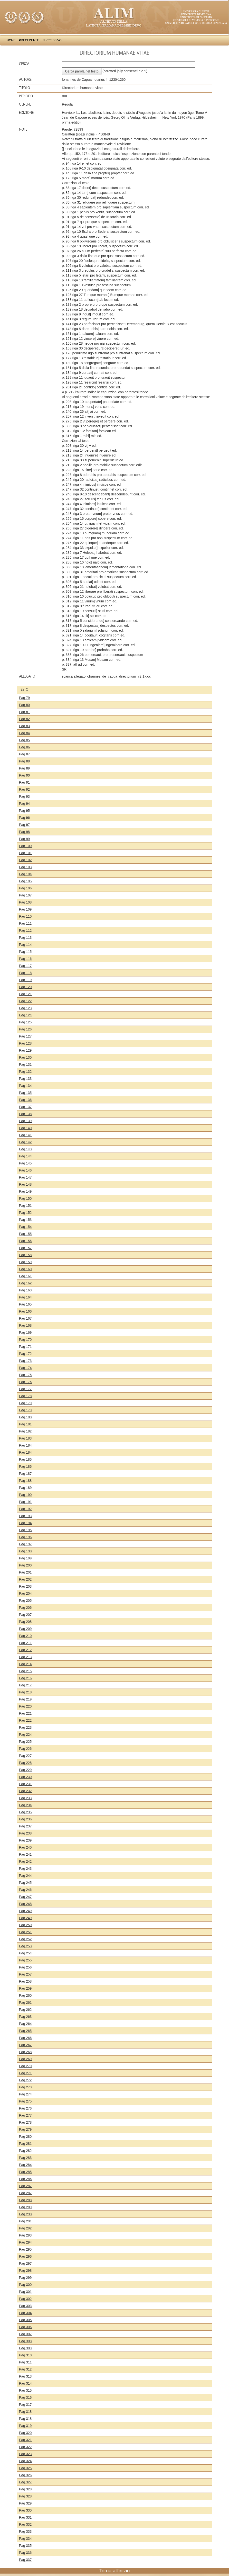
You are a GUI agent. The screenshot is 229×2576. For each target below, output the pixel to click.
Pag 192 (25, 1509)
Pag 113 (25, 937)
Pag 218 (25, 1692)
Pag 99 (24, 839)
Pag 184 (25, 1445)
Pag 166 (25, 1311)
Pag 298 (25, 2270)
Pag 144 (25, 1156)
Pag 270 (25, 2066)
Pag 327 (25, 2482)
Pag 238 (25, 1833)
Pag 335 (25, 2546)
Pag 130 (25, 1057)
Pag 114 (25, 945)
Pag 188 (25, 1481)
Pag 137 (25, 1107)
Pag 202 (25, 1579)
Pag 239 (25, 1840)
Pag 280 (25, 2136)
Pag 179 (25, 1403)
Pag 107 (25, 895)
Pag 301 (25, 2292)
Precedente (29, 40)
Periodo (26, 96)
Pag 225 (25, 1742)
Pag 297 (25, 2263)
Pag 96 (24, 818)
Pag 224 (25, 1734)
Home (11, 40)
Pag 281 (25, 2144)
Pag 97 (24, 825)
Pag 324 (25, 2461)
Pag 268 (25, 2052)
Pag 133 (25, 1079)
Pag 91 (24, 782)
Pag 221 (25, 1713)
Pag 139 (25, 1121)
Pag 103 (25, 867)
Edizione (26, 112)
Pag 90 (24, 775)
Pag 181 (25, 1424)
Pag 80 (24, 705)
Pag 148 (25, 1184)
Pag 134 (25, 1086)
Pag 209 (25, 1629)
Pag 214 (25, 1664)
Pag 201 (25, 1572)
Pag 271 (25, 2073)
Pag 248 (25, 1904)
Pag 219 (25, 1699)
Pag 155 (25, 1234)
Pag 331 (25, 2517)
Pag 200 (25, 1565)
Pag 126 (25, 1029)
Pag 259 (25, 1988)
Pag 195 (25, 1530)
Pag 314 (25, 2383)
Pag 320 (25, 2433)
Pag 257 (25, 1974)
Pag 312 (25, 2369)
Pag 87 (24, 754)
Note (23, 129)
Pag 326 (25, 2475)
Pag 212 (25, 1650)
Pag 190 (25, 1495)
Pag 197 (25, 1544)
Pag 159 (25, 1262)
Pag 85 (24, 740)
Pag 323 (25, 2454)
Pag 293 (25, 2235)
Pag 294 (25, 2242)
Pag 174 (25, 1368)
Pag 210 (25, 1636)
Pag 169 (25, 1332)
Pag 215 (25, 1671)
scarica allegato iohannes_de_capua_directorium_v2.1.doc (106, 676)
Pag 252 (25, 1939)
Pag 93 (24, 796)
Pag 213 (25, 1657)
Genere (25, 104)
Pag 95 (24, 811)
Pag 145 (25, 1163)
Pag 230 (25, 1777)
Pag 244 (25, 1876)
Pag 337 (25, 2560)
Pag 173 (25, 1361)
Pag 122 (25, 1001)
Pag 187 (25, 1474)
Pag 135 (25, 1093)
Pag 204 (25, 1593)
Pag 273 (25, 2087)
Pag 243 (25, 1868)
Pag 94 (24, 803)
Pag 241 (25, 1854)
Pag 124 (25, 1015)
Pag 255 (25, 1960)
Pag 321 (25, 2440)
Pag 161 (25, 1276)
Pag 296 (25, 2256)
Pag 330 (25, 2510)
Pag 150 (25, 1198)
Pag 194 (25, 1523)
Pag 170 (25, 1340)
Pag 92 (24, 789)
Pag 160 (25, 1269)
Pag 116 (25, 959)
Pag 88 (24, 761)
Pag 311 (25, 2362)
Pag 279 (25, 2129)
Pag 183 (25, 1438)
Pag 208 (25, 1622)
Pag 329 (25, 2503)
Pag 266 (25, 2038)
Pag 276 (25, 2108)
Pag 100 (25, 846)
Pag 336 (25, 2553)
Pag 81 (24, 712)
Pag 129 (25, 1050)
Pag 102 (25, 860)
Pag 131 (25, 1064)
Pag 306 (25, 2327)
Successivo (52, 40)
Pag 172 (25, 1354)
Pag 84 (24, 733)
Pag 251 (25, 1932)
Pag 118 (25, 973)
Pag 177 (25, 1389)
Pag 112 (25, 930)
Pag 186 (25, 1466)
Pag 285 (25, 2172)
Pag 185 (25, 1459)
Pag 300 (25, 2285)
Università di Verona (196, 14)
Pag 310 (25, 2355)
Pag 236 (25, 1819)
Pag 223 (25, 1727)
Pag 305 (25, 2320)
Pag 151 (25, 1206)
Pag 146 (25, 1170)
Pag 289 (25, 2207)
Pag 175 (25, 1375)
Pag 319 (25, 2426)
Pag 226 (25, 1749)
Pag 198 (25, 1551)
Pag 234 (25, 1805)
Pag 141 (25, 1135)
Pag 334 (25, 2538)
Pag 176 (25, 1382)
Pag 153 (25, 1220)
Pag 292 (25, 2228)
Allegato (27, 676)
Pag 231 (25, 1784)
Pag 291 (25, 2221)
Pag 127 (25, 1036)
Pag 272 (25, 2080)
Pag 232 (25, 1791)
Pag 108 (25, 902)
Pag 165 (25, 1304)
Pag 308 (25, 2341)
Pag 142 (25, 1142)
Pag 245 (25, 1883)
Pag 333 (25, 2531)
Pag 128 (25, 1043)
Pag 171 (25, 1347)
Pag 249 (25, 1911)
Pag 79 (24, 698)
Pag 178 (25, 1396)
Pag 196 (25, 1537)
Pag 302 (25, 2299)
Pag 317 (25, 2404)
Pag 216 (25, 1678)
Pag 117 (25, 966)
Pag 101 (25, 853)
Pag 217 (25, 1685)
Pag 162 (25, 1283)
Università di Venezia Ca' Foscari (196, 20)
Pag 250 (25, 1925)
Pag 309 (25, 2348)
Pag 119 (25, 980)
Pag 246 (25, 1890)
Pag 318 (25, 2412)
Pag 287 (25, 2186)
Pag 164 (25, 1297)
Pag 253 (25, 1946)
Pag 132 (25, 1071)
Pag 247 (25, 1897)
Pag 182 (25, 1431)
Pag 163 (25, 1290)
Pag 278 (25, 2122)
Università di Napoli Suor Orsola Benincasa (196, 23)
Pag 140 (25, 1128)
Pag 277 (25, 2115)
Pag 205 (25, 1600)
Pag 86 (24, 747)
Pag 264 (25, 2024)
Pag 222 (25, 1720)
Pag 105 (25, 881)
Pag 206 (25, 1608)
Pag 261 (25, 2002)
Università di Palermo (196, 17)
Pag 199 (25, 1558)
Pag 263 (25, 2017)
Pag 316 (25, 2397)
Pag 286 (25, 2179)
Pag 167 (25, 1318)
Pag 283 (25, 2158)
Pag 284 (25, 2165)
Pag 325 (25, 2468)
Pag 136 (25, 1100)
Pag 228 (25, 1763)
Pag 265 (25, 2031)
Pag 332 (25, 2524)
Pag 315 (25, 2390)
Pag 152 (25, 1213)
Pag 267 (25, 2045)
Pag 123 (25, 1008)
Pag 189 (25, 1488)
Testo (23, 689)
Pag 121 (25, 994)
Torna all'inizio (114, 2570)
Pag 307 (25, 2334)
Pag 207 (25, 1615)
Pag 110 (25, 916)
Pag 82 (24, 719)
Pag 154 (25, 1227)
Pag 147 (25, 1177)
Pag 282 (25, 2151)
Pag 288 (25, 2200)
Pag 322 (25, 2447)
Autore (25, 79)
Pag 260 (25, 1995)
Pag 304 (25, 2313)
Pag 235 (25, 1812)
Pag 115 (25, 952)
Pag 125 (25, 1022)
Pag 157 (25, 1248)
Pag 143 (25, 1149)
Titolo (24, 87)
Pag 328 (25, 2489)
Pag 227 (25, 1756)
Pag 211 (25, 1643)
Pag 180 (25, 1417)
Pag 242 (25, 1861)
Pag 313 (25, 2376)
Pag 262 (25, 2010)
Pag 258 (25, 1981)
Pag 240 (25, 1847)
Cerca (24, 63)
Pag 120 (25, 987)
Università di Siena (196, 11)
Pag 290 (25, 2214)
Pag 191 (25, 1502)
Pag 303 (25, 2306)
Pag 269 (25, 2059)
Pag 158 (25, 1255)
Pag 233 (25, 1798)
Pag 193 (25, 1516)
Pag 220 (25, 1706)
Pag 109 (25, 909)
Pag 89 (24, 768)
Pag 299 (25, 2278)
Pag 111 (25, 923)
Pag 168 (25, 1325)
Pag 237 (25, 1826)
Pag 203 (25, 1586)
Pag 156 (25, 1241)
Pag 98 (24, 832)
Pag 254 (25, 1953)
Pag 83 (24, 726)
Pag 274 (25, 2094)
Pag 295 (25, 2249)
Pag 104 (25, 874)
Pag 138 (25, 1114)
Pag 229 (25, 1770)
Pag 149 (25, 1191)
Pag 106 (25, 888)
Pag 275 (25, 2101)
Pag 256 (25, 1967)
